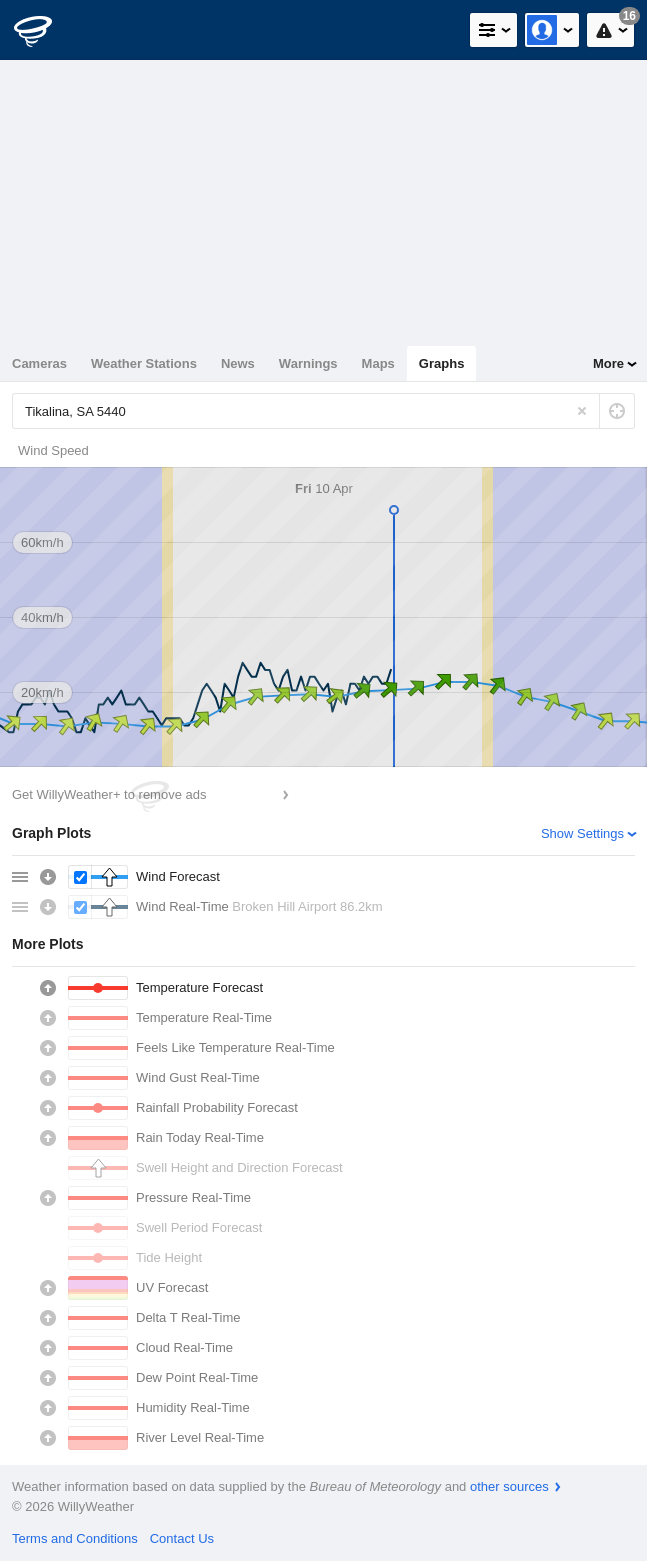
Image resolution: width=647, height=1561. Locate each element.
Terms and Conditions (75, 1538)
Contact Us (182, 1538)
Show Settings (582, 833)
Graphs (442, 363)
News (238, 363)
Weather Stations (144, 363)
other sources (509, 1486)
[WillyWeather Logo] (45, 30)
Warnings (308, 363)
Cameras (39, 363)
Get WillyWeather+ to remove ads (109, 794)
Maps (378, 363)
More (608, 363)
